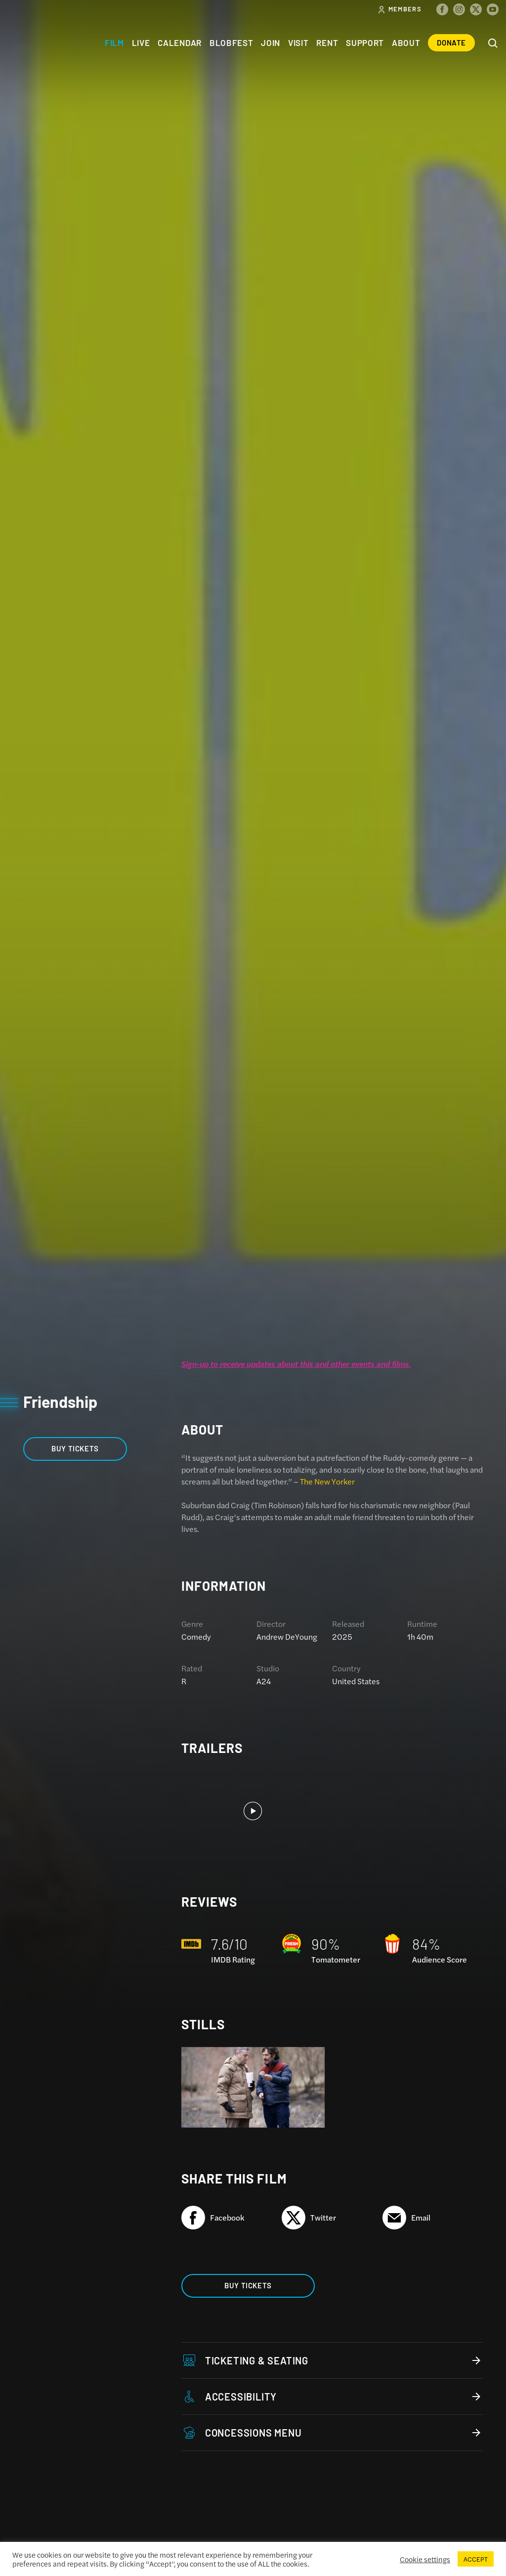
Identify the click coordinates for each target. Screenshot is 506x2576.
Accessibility (332, 2396)
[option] (253, 1810)
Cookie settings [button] (425, 2559)
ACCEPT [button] (476, 2559)
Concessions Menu (332, 2433)
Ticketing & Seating (332, 2360)
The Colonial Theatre (43, 43)
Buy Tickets (75, 1448)
